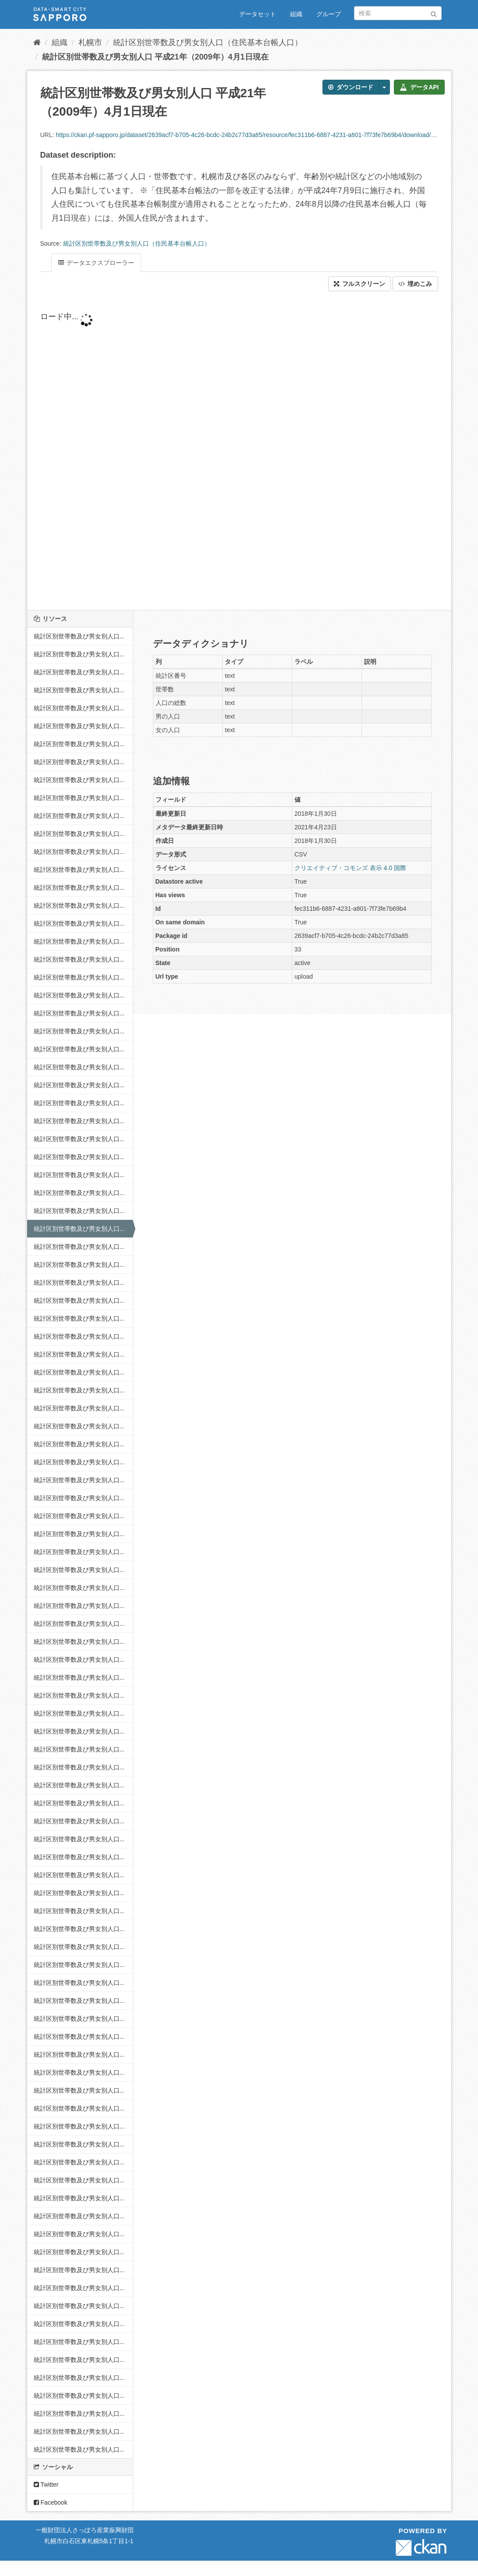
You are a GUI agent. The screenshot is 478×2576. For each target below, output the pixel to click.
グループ (328, 14)
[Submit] (433, 12)
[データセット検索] (398, 13)
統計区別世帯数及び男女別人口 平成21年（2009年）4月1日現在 (155, 57)
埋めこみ (415, 283)
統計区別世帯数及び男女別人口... (79, 636)
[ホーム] (37, 42)
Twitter (46, 2484)
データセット (257, 14)
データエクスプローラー (96, 262)
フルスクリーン (359, 283)
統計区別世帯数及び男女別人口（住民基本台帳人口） (207, 42)
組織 (296, 14)
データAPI (419, 87)
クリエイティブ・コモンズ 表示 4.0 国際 (350, 867)
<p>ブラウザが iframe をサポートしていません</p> (239, 450)
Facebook (50, 2502)
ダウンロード (350, 87)
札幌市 (90, 42)
